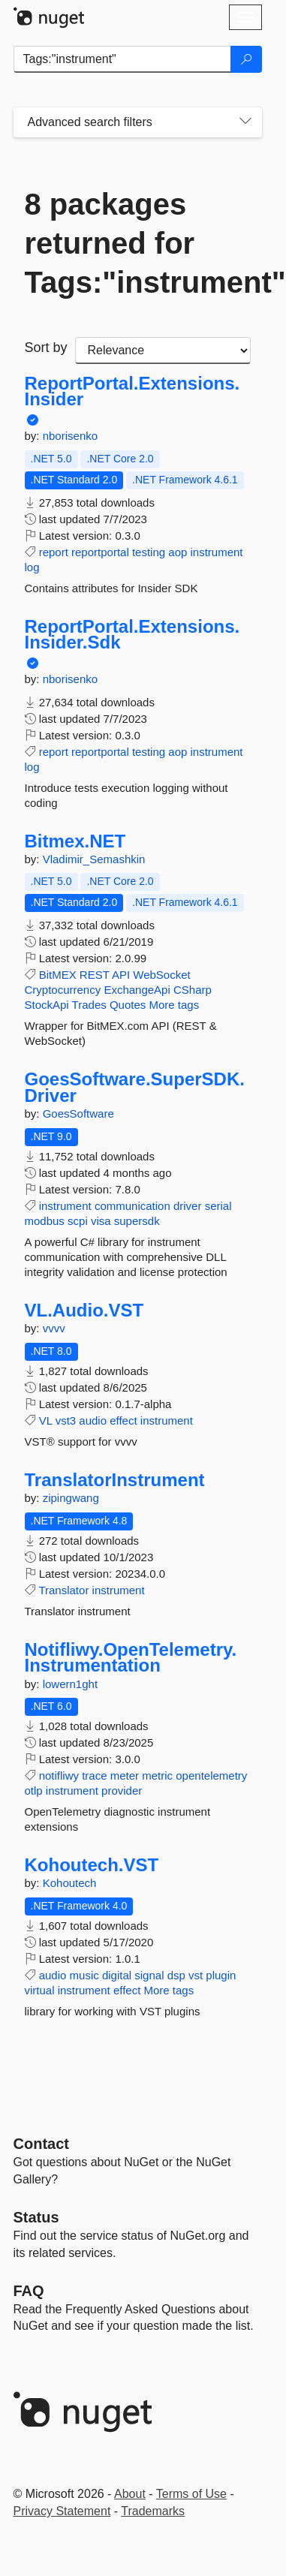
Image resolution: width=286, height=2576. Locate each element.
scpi (78, 1220)
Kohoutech (70, 1882)
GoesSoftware (78, 1113)
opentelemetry (211, 1775)
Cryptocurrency (63, 989)
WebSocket (161, 974)
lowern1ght (70, 1684)
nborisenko (70, 435)
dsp (176, 1975)
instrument (217, 552)
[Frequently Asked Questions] (29, 2291)
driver (187, 1205)
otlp (34, 1790)
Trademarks (153, 2511)
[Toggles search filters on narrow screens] (245, 122)
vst (195, 1975)
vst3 (66, 1420)
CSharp (192, 989)
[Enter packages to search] (122, 59)
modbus (45, 1220)
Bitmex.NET (75, 841)
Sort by (46, 347)
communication (132, 1205)
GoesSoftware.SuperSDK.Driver (135, 1087)
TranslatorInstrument (115, 1480)
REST (95, 974)
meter (124, 1775)
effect (123, 1420)
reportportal (100, 552)
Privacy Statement (62, 2511)
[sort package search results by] (163, 350)
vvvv (54, 1328)
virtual (40, 1990)
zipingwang (71, 1497)
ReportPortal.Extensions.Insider (132, 391)
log (32, 567)
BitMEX (58, 974)
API (121, 974)
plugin (221, 1975)
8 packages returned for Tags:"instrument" (138, 243)
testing (148, 552)
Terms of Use (191, 2493)
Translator (63, 1590)
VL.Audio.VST (84, 1310)
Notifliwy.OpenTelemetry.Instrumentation (131, 1658)
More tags (174, 1004)
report (53, 552)
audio (93, 1420)
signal (149, 1975)
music (84, 1975)
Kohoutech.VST (92, 1865)
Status (36, 2217)
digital (116, 1975)
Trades (89, 1004)
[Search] (246, 59)
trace (94, 1775)
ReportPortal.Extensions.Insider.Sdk (132, 634)
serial (218, 1205)
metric (157, 1775)
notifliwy (59, 1775)
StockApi (47, 1004)
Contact (41, 2143)
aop (177, 552)
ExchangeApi (137, 989)
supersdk (137, 1220)
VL (46, 1420)
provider (121, 1790)
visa (101, 1220)
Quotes (128, 1004)
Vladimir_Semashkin (94, 859)
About (130, 2493)
